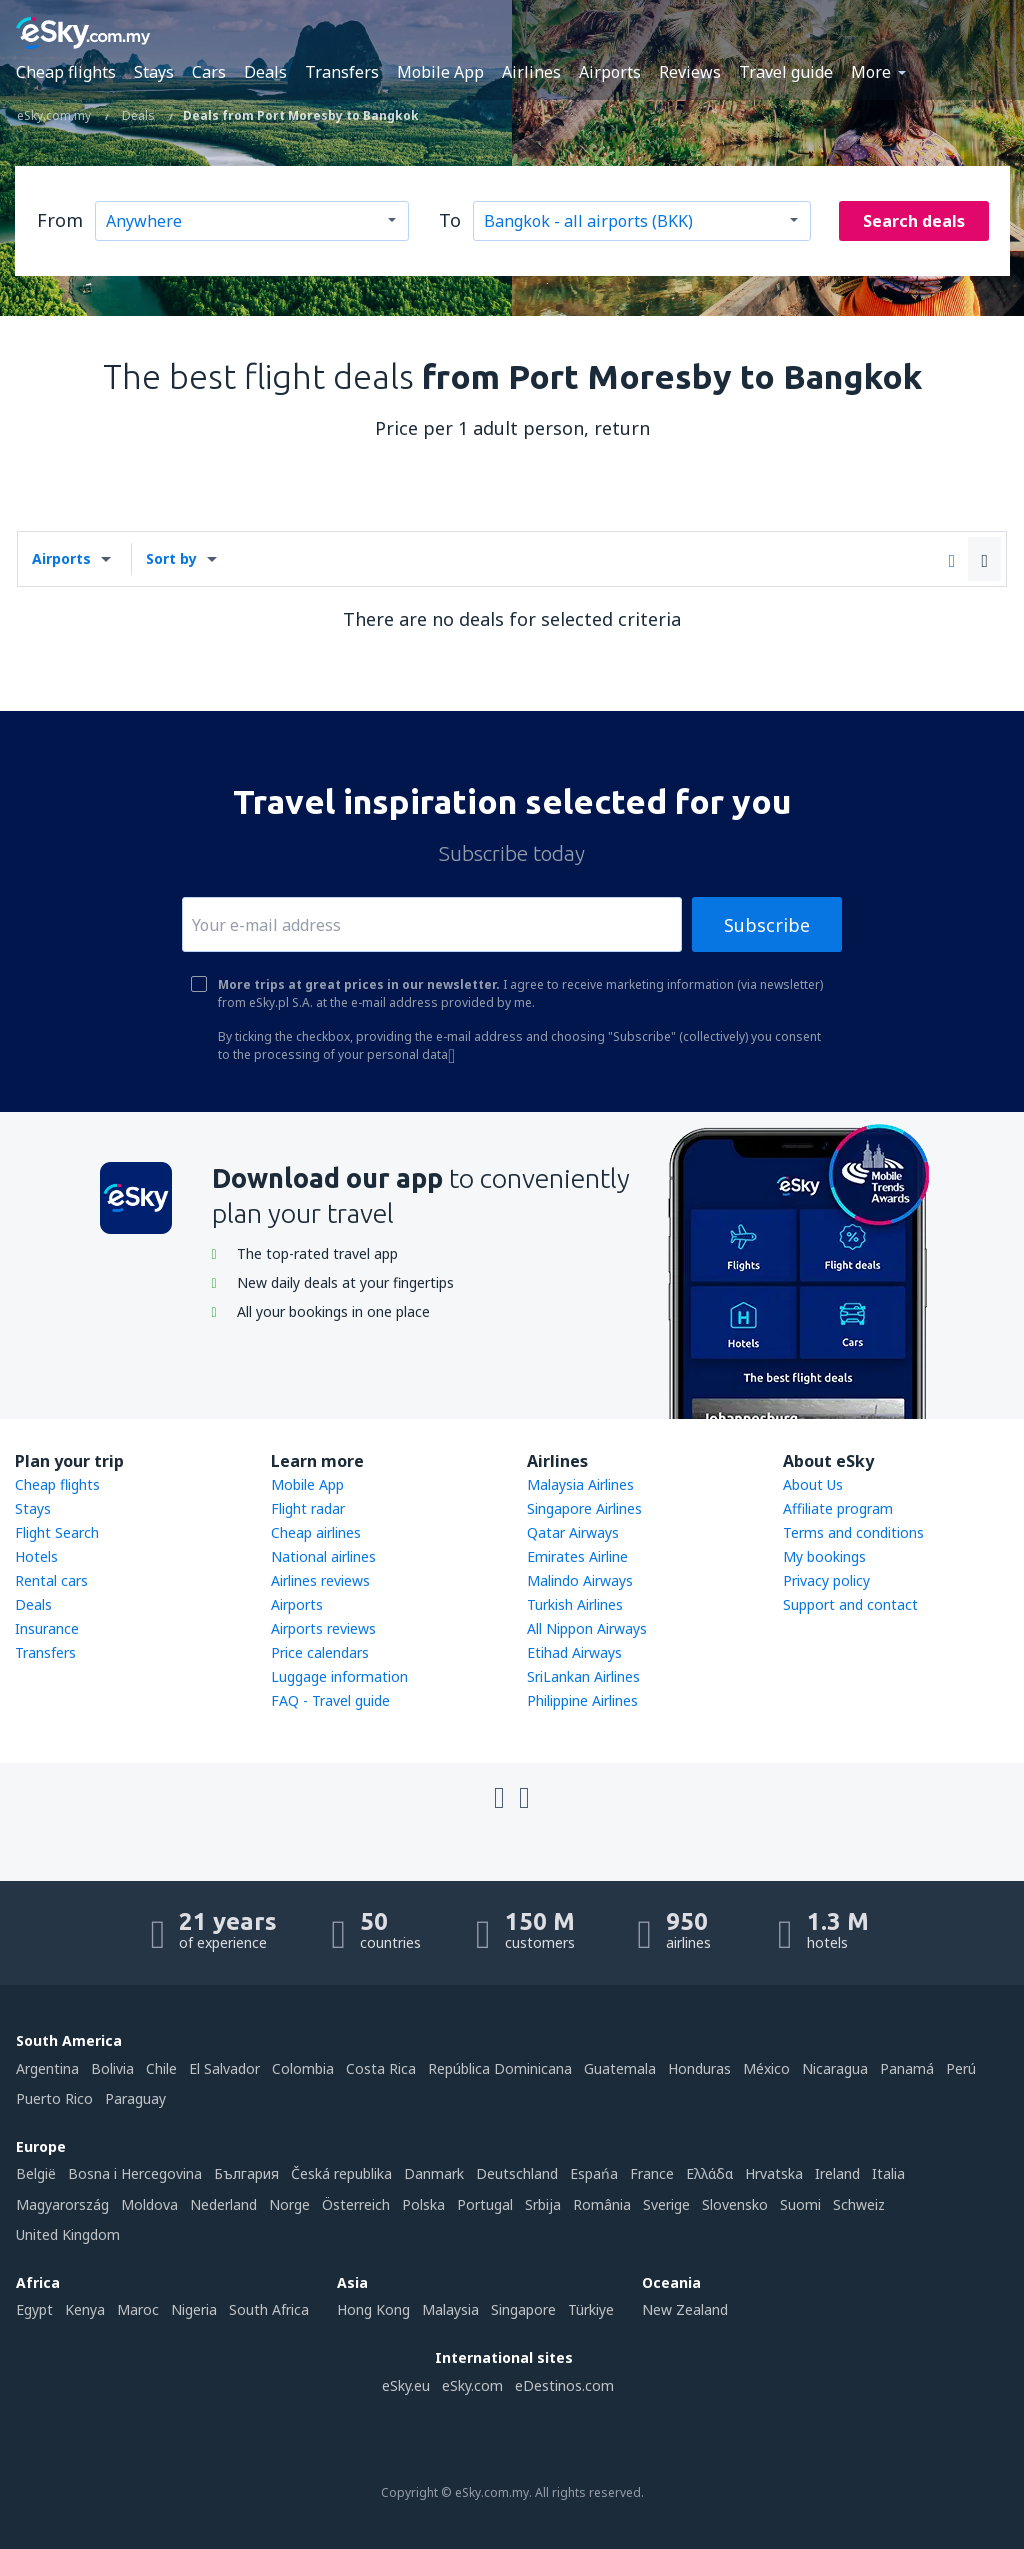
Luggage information (339, 1676)
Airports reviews (323, 1628)
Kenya (85, 2309)
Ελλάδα (709, 2173)
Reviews (690, 72)
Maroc (138, 2309)
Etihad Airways (574, 1652)
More (871, 72)
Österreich (356, 2204)
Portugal (485, 2204)
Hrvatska (774, 2173)
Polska (423, 2204)
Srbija (543, 2204)
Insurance (47, 1628)
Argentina (47, 2068)
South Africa (269, 2309)
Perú (961, 2068)
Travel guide (786, 72)
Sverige (666, 2204)
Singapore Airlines (584, 1508)
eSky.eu (406, 2385)
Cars (209, 72)
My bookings (824, 1556)
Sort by (171, 558)
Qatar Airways (573, 1532)
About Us (813, 1484)
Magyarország (62, 2204)
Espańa (594, 2173)
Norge (289, 2204)
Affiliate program (838, 1508)
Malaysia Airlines (580, 1484)
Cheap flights (66, 72)
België (36, 2173)
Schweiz (859, 2204)
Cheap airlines (316, 1532)
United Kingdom (68, 2234)
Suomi (800, 2204)
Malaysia (450, 2309)
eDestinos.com (564, 2385)
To (450, 220)
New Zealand (685, 2309)
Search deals (914, 221)
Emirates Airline (577, 1556)
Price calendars (320, 1652)
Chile (161, 2068)
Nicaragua (835, 2068)
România (602, 2204)
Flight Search (57, 1532)
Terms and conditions (853, 1532)
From (60, 220)
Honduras (699, 2068)
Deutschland (517, 2173)
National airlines (323, 1556)
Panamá (907, 2068)
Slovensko (735, 2204)
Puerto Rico (54, 2098)
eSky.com (472, 2385)
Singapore (523, 2309)
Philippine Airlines (582, 1700)
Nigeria (194, 2309)
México (766, 2068)
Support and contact (850, 1604)
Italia (888, 2173)
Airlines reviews (320, 1580)
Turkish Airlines (575, 1604)
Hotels (36, 1556)
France (652, 2173)
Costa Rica (381, 2068)
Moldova (149, 2204)
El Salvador (224, 2068)
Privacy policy (826, 1580)
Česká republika (341, 2173)
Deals (265, 72)
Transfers (342, 72)
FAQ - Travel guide (330, 1700)
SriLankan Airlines (583, 1676)
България (246, 2173)
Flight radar (308, 1508)
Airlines (531, 72)
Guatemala (620, 2068)
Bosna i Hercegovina (135, 2173)
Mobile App (440, 72)
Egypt (34, 2309)
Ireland (837, 2173)
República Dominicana (500, 2068)
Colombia (303, 2068)
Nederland (223, 2204)
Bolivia (112, 2068)
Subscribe (767, 925)
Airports (610, 72)
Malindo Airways (580, 1580)
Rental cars (51, 1580)
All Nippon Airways (587, 1628)
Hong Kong (373, 2309)
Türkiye (591, 2309)
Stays (154, 72)
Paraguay (135, 2098)
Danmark (434, 2173)
